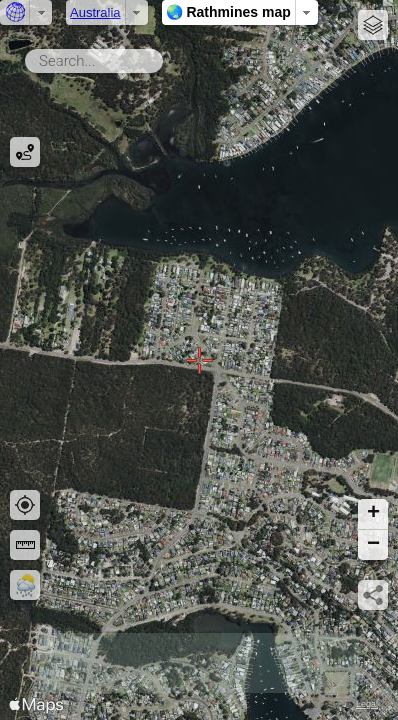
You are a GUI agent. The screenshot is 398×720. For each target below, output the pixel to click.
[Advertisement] (199, 663)
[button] (373, 514)
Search (166, 57)
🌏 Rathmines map (228, 12)
